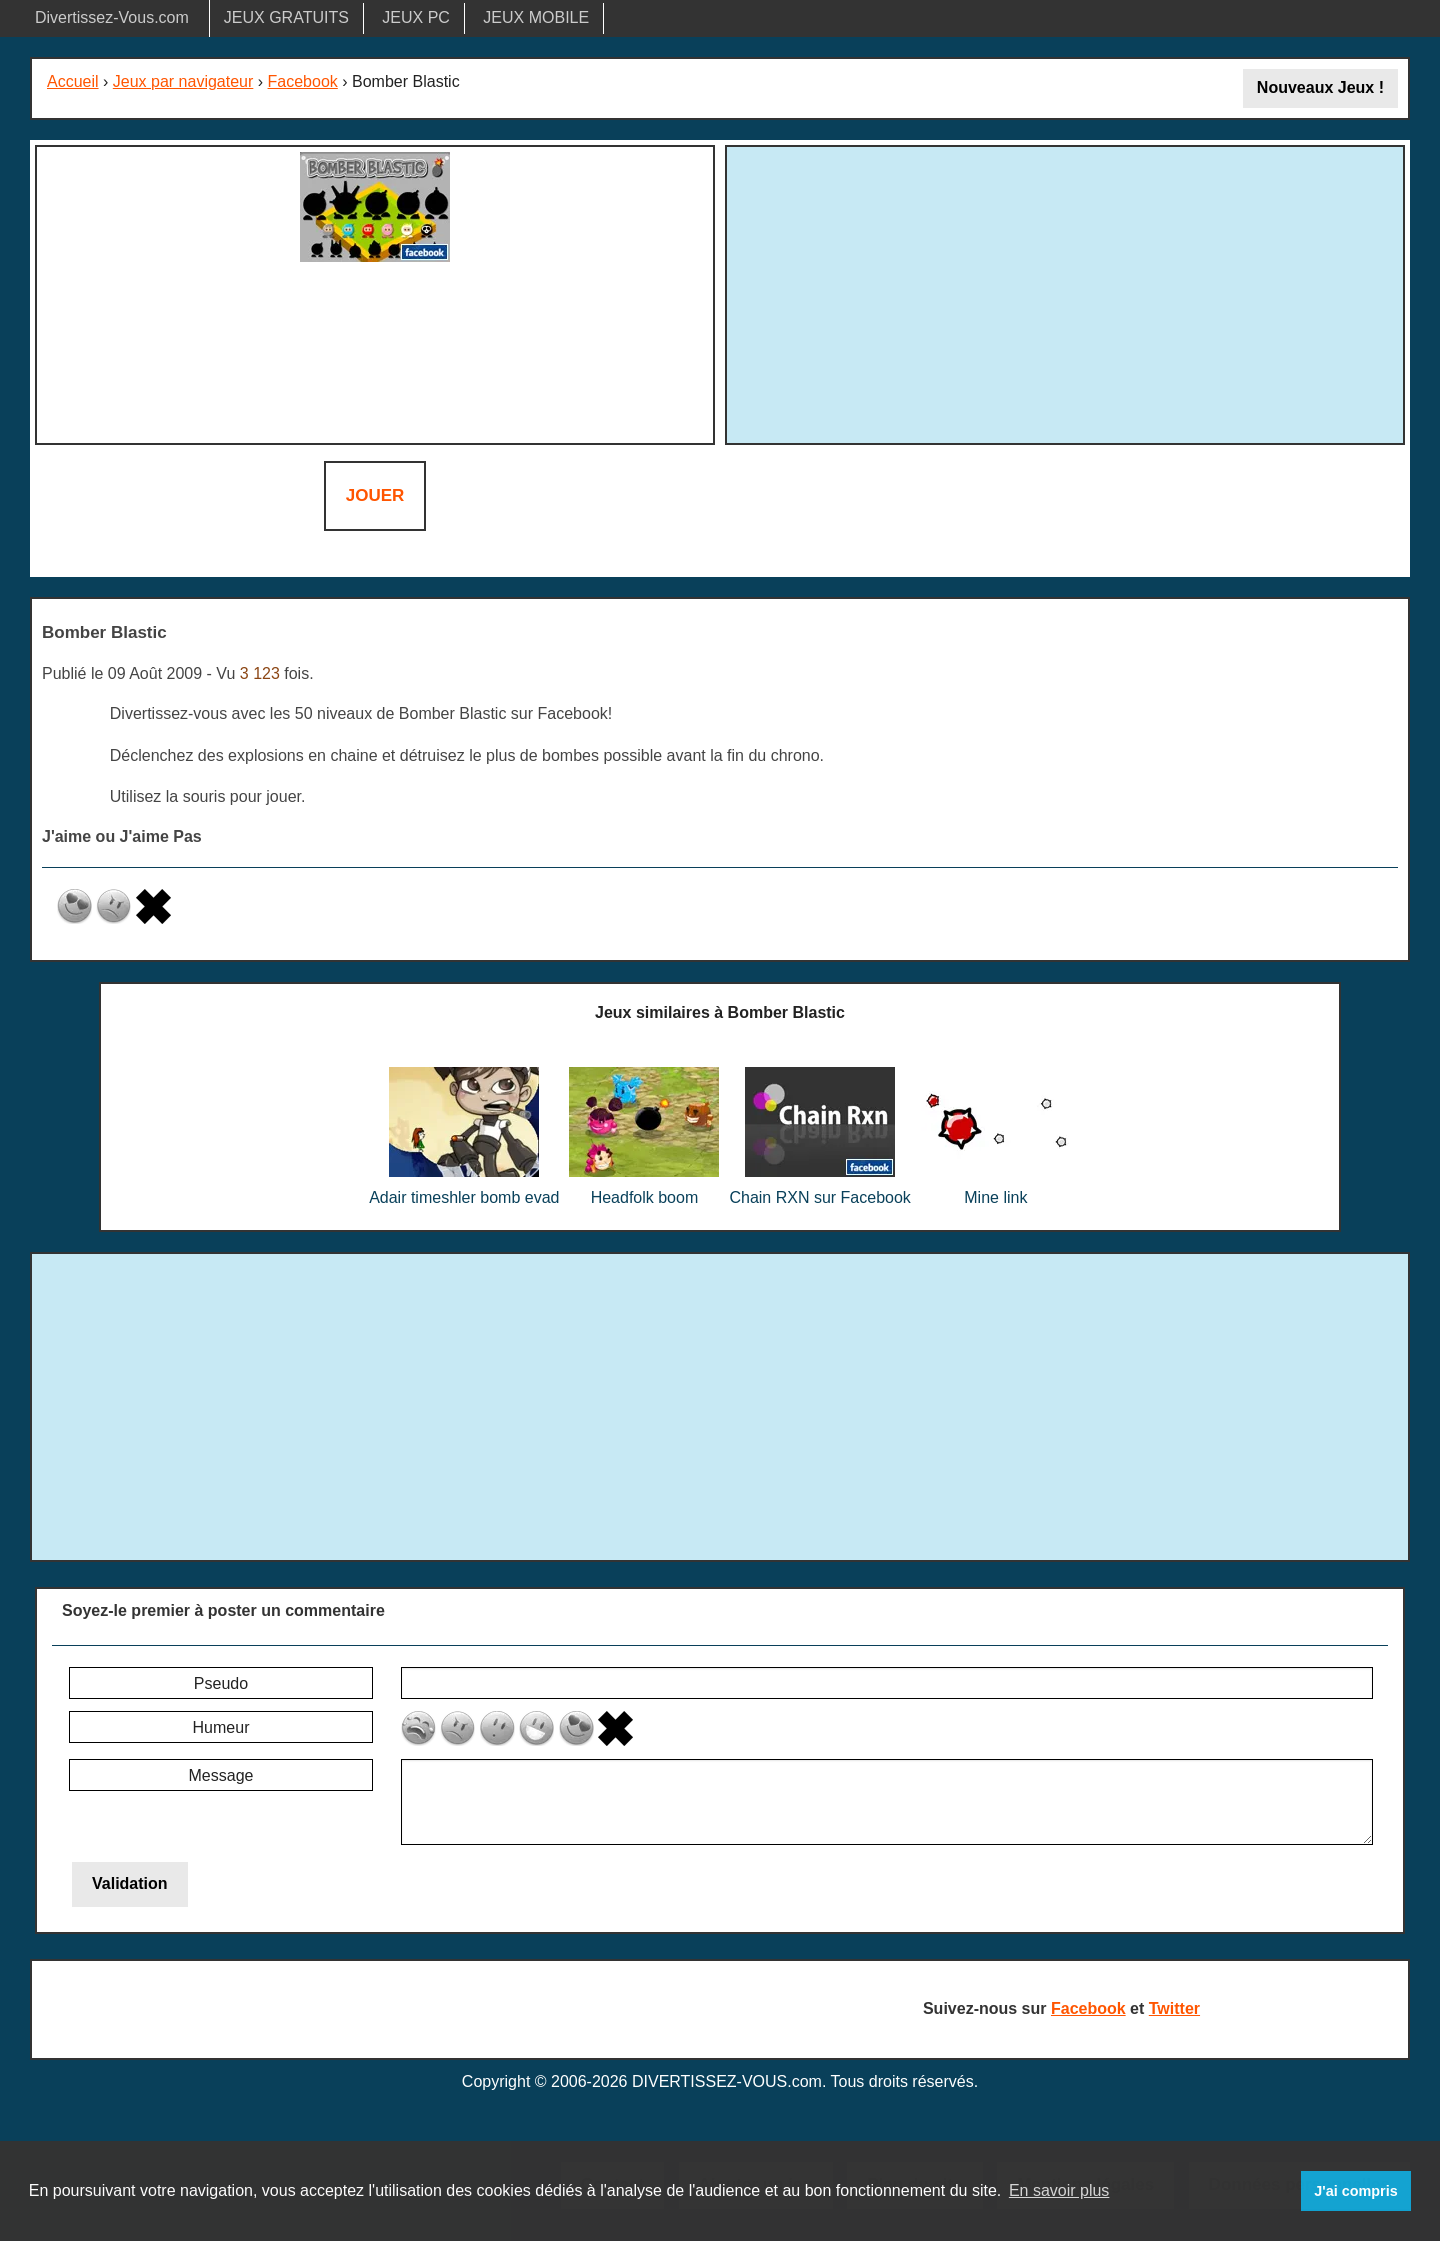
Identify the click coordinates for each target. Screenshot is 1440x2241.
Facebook (303, 81)
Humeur (221, 1727)
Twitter (1174, 2008)
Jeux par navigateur (183, 81)
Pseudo (221, 1683)
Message (221, 1775)
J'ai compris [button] (1355, 2191)
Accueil (73, 81)
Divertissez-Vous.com (112, 17)
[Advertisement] (1065, 292)
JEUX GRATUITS (286, 17)
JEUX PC (416, 17)
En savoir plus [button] (1059, 2190)
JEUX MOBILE (536, 17)
